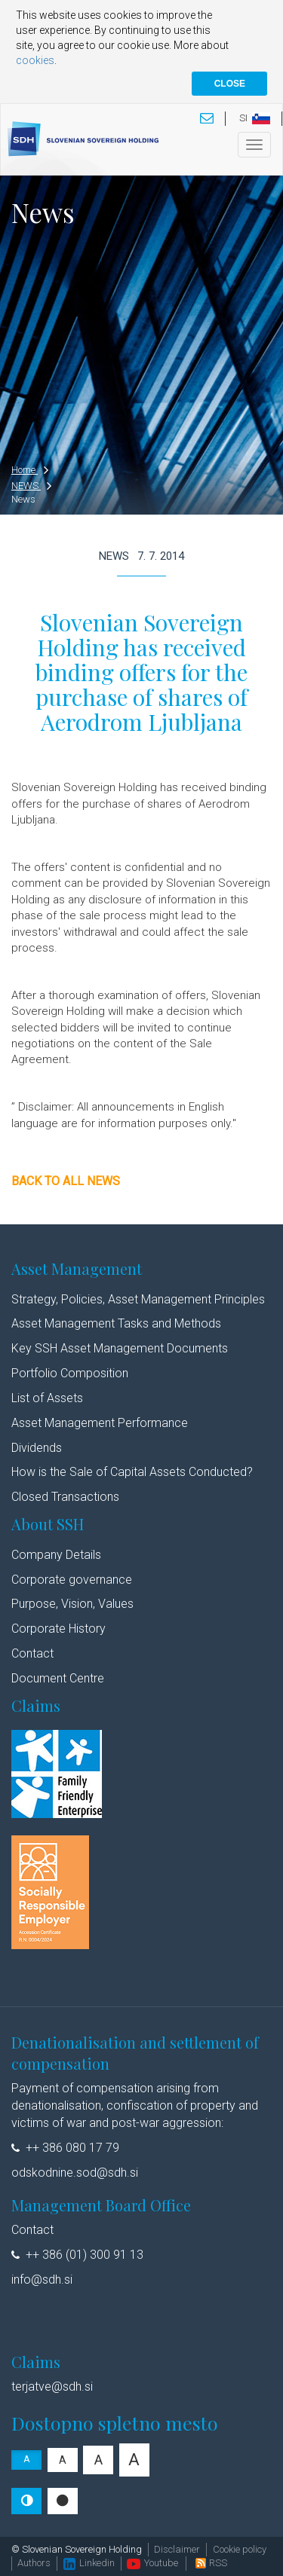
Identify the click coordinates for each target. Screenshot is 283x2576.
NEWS (31, 485)
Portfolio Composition (69, 1373)
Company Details (56, 1555)
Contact (32, 1653)
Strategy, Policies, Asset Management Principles (138, 1299)
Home (29, 469)
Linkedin (89, 2562)
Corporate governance (71, 1579)
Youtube (152, 2562)
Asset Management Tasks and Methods (117, 1323)
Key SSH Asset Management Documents (119, 1348)
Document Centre (57, 1678)
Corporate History (58, 1628)
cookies (35, 60)
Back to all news (65, 1181)
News (23, 499)
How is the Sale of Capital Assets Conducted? (132, 1472)
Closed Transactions (65, 1497)
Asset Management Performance (99, 1423)
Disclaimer (177, 2549)
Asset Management (76, 1268)
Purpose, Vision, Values (72, 1604)
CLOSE (229, 83)
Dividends (36, 1448)
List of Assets (47, 1398)
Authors (34, 2562)
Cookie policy (239, 2549)
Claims (35, 1705)
